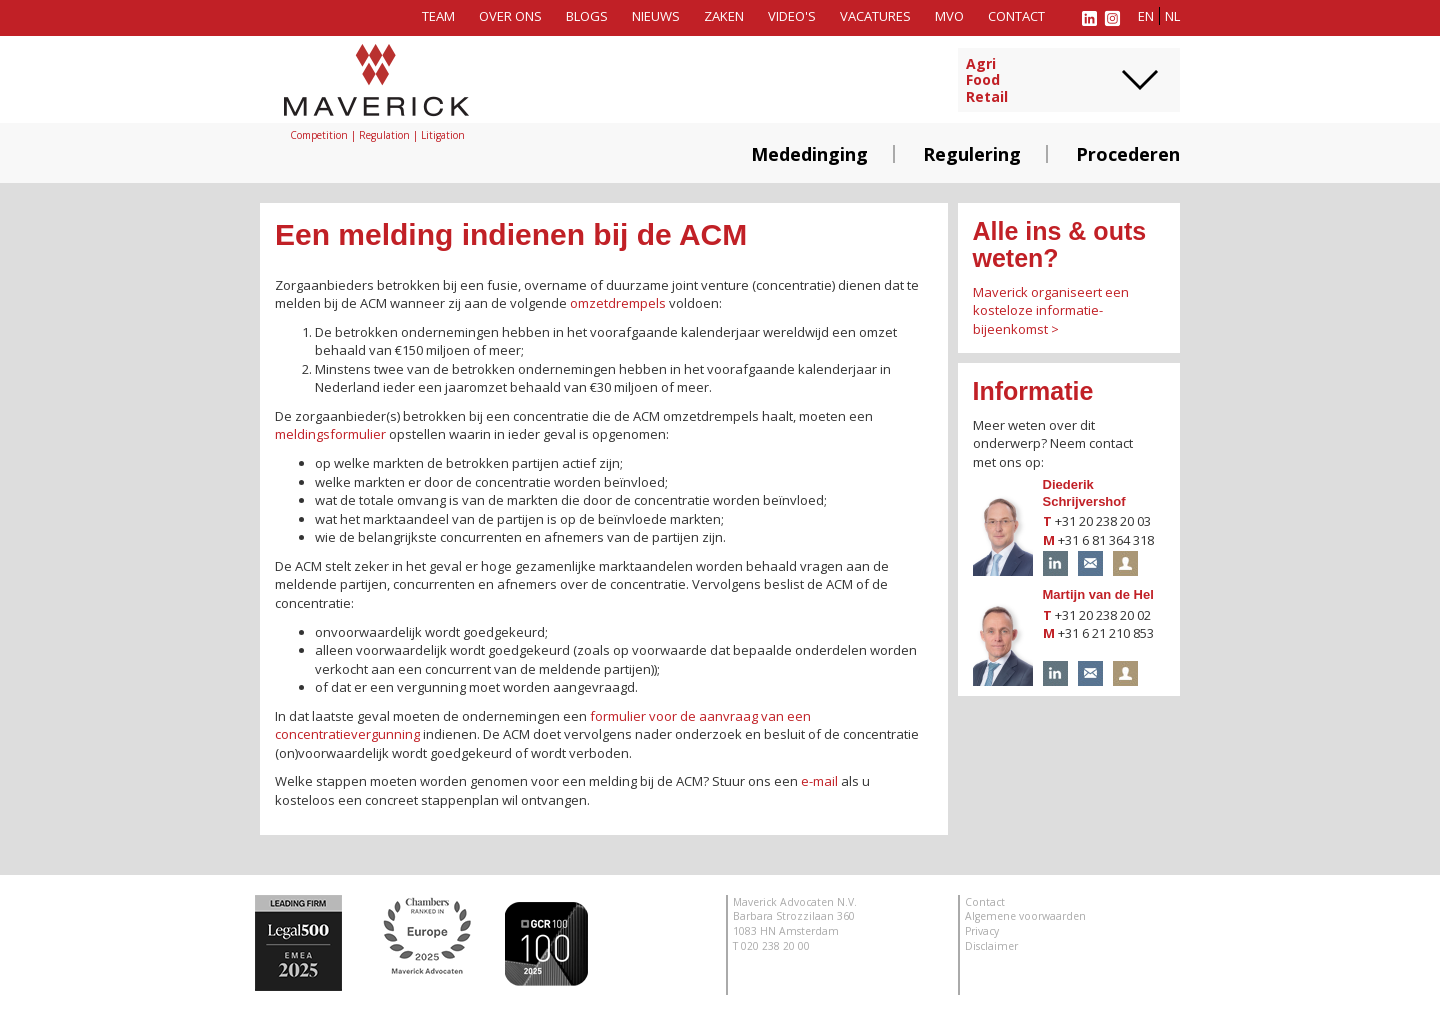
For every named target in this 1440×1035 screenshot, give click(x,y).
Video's (792, 16)
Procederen (1128, 154)
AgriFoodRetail (987, 81)
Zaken (724, 16)
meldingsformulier (330, 434)
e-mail (819, 781)
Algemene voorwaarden (1025, 916)
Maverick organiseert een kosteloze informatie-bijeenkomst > (1051, 310)
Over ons (510, 16)
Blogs (587, 16)
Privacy (982, 931)
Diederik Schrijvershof (1084, 493)
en (1146, 16)
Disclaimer (991, 946)
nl (1172, 16)
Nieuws (656, 16)
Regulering (972, 154)
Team (438, 16)
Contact (1016, 16)
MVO (949, 16)
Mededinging (809, 154)
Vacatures (875, 16)
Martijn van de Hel (1098, 594)
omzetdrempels (618, 303)
